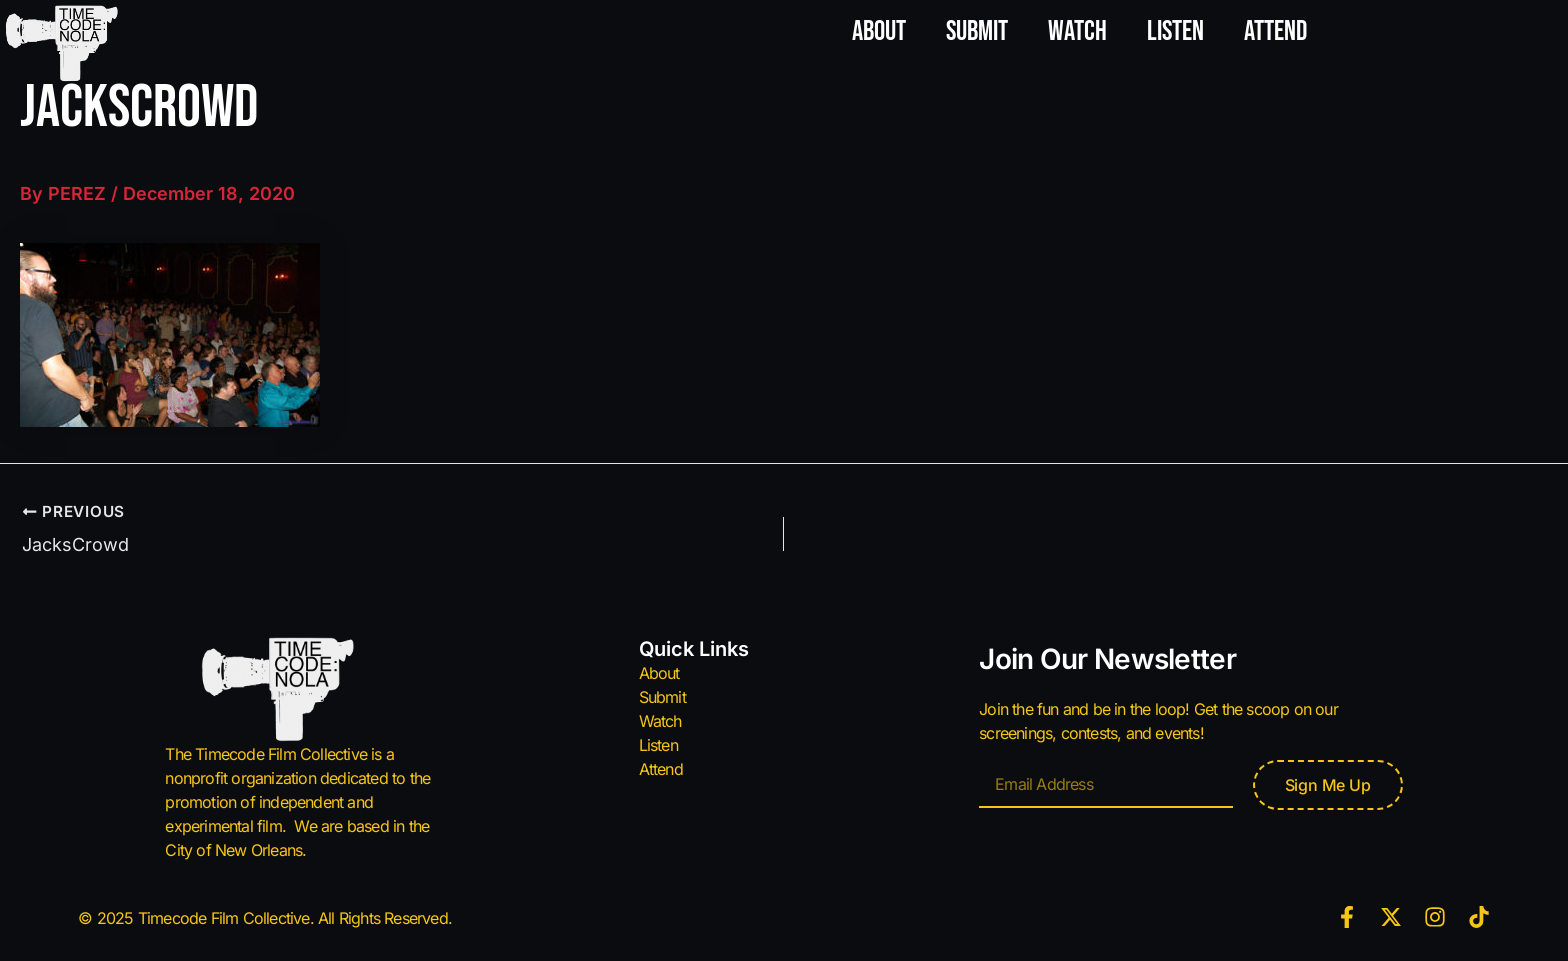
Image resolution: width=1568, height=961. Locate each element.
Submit (977, 31)
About (879, 31)
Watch (1077, 31)
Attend (1275, 31)
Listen (1175, 31)
